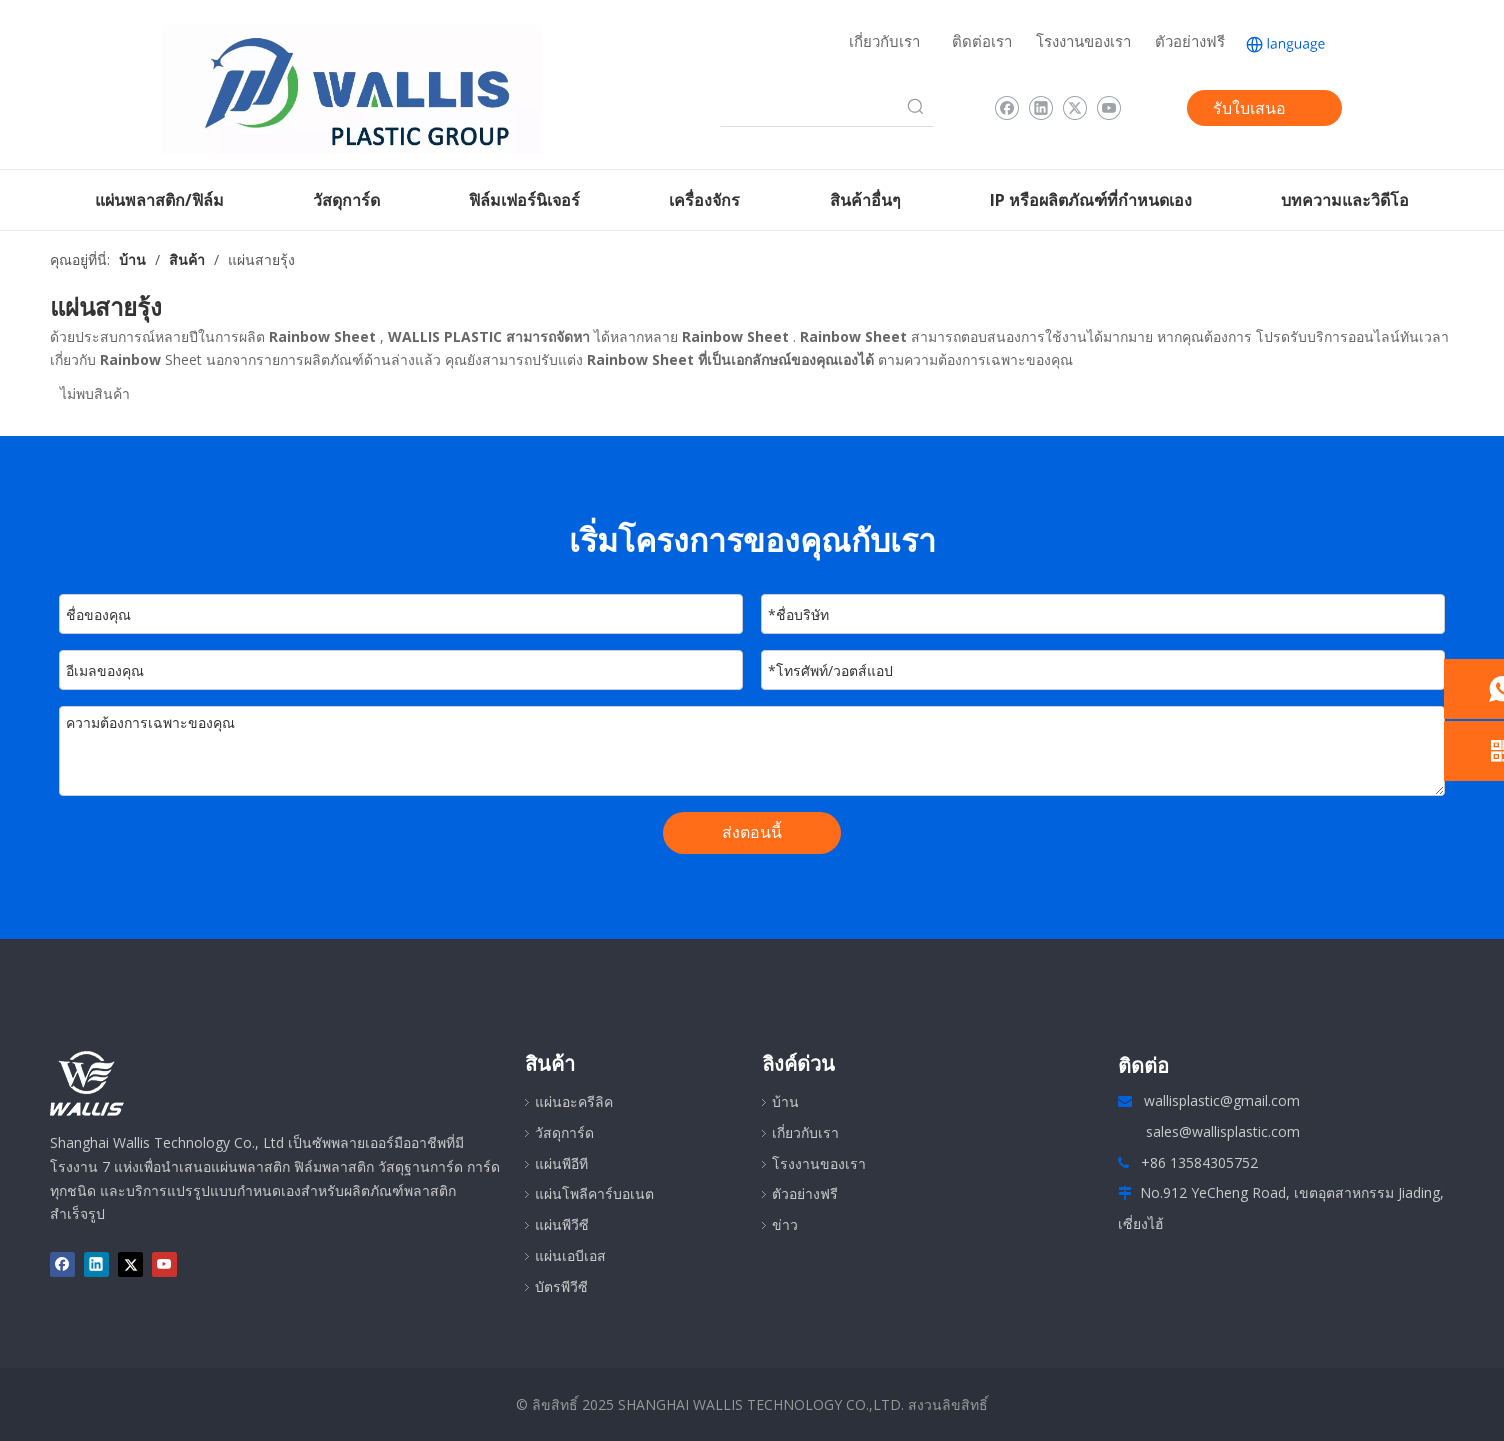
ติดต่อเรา (982, 41)
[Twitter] (1074, 108)
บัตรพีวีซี (561, 1286)
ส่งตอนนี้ (752, 832)
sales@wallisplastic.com (1223, 1131)
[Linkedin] (1040, 108)
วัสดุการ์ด (564, 1132)
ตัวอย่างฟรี (1190, 41)
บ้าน (785, 1101)
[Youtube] (1108, 108)
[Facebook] (1006, 108)
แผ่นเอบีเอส (570, 1255)
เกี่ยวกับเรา (884, 41)
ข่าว (785, 1224)
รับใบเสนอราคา (1249, 111)
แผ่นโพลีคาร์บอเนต (594, 1193)
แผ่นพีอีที (561, 1163)
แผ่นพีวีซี (562, 1224)
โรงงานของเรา (1083, 41)
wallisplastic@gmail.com (1222, 1100)
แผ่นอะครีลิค (574, 1101)
